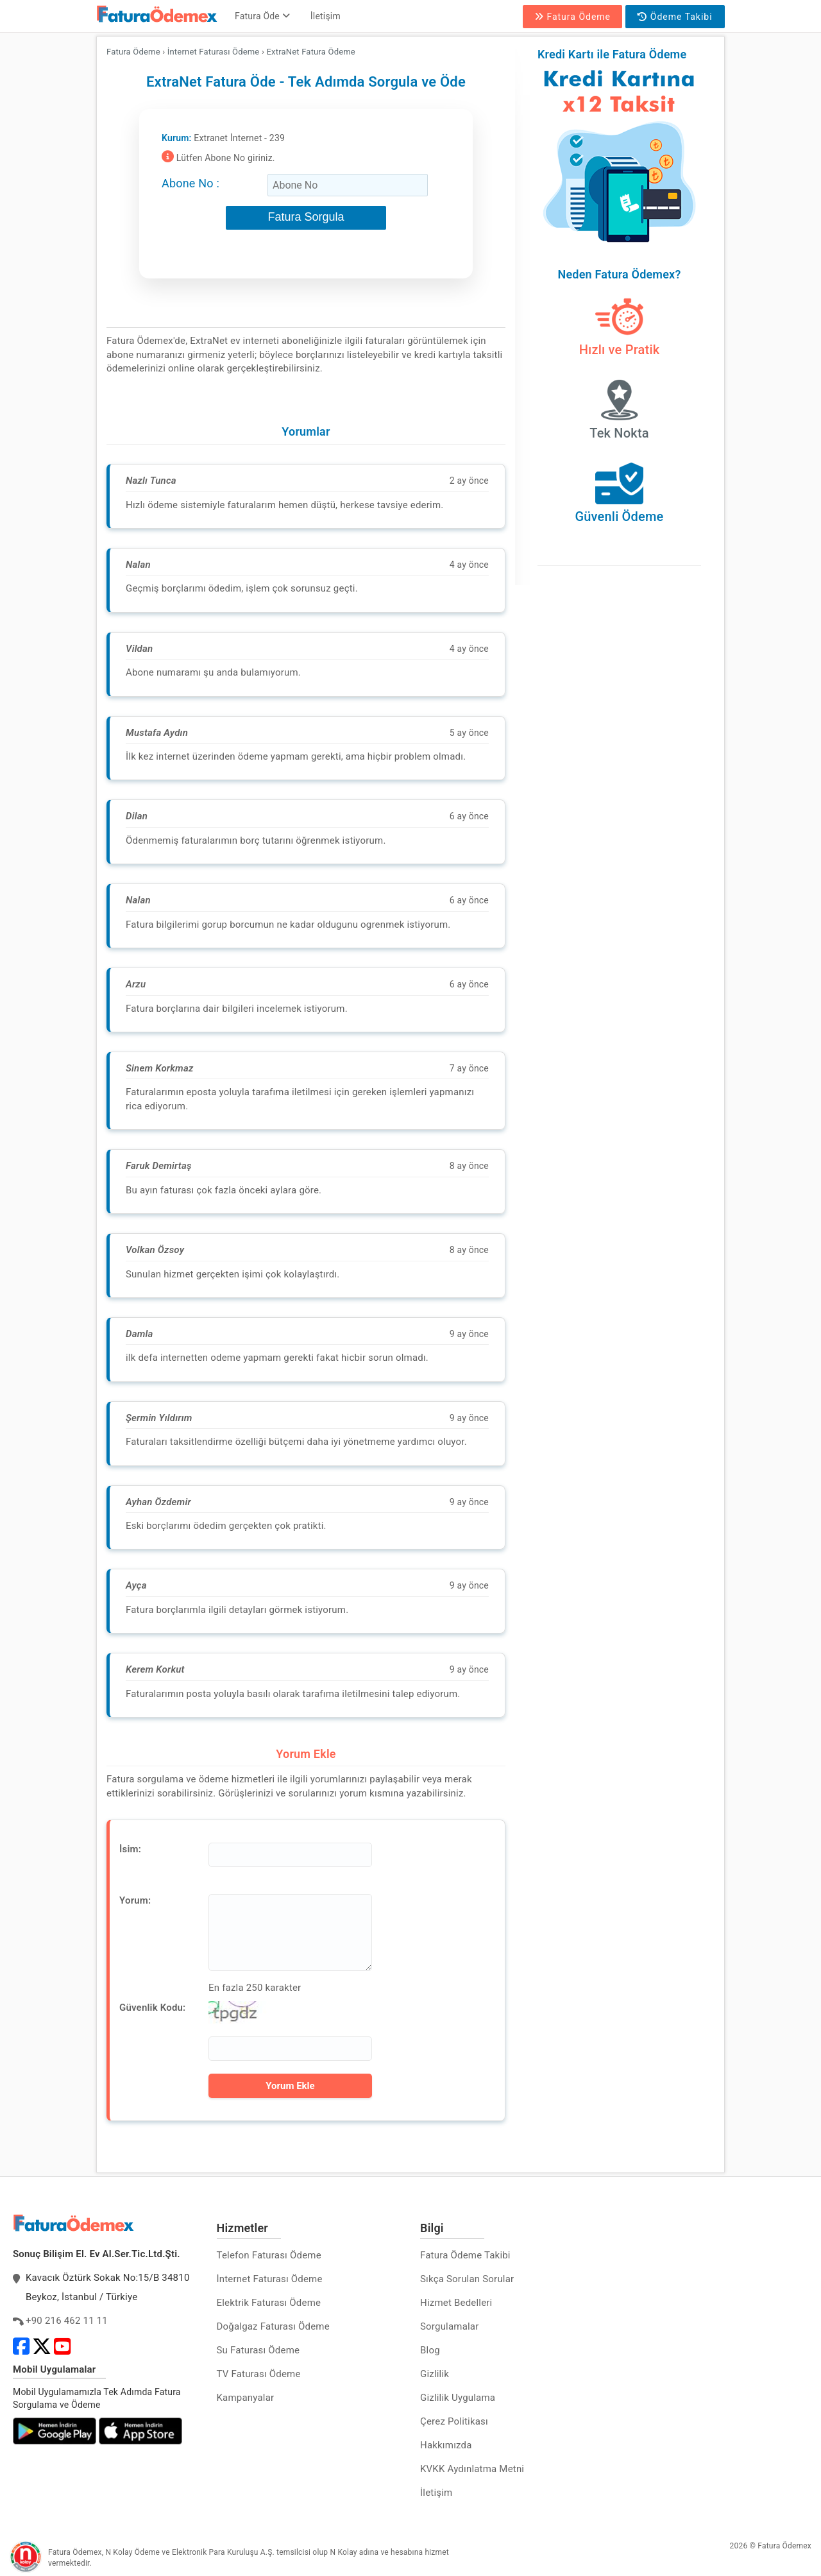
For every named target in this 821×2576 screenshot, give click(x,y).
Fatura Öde (262, 16)
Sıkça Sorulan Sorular (467, 2279)
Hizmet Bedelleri (456, 2302)
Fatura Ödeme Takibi (465, 2255)
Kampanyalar (246, 2397)
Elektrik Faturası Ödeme (269, 2302)
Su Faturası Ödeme (258, 2350)
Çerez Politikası (454, 2421)
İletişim (325, 16)
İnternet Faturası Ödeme (270, 2279)
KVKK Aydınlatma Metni (472, 2469)
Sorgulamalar (449, 2326)
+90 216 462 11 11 (67, 2320)
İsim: (130, 1849)
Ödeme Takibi (675, 17)
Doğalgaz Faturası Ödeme (273, 2326)
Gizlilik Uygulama (457, 2397)
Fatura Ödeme (572, 17)
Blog (430, 2350)
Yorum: (135, 1900)
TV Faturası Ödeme (259, 2374)
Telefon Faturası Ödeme (269, 2255)
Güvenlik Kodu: (152, 2007)
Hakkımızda (446, 2445)
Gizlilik (434, 2374)
